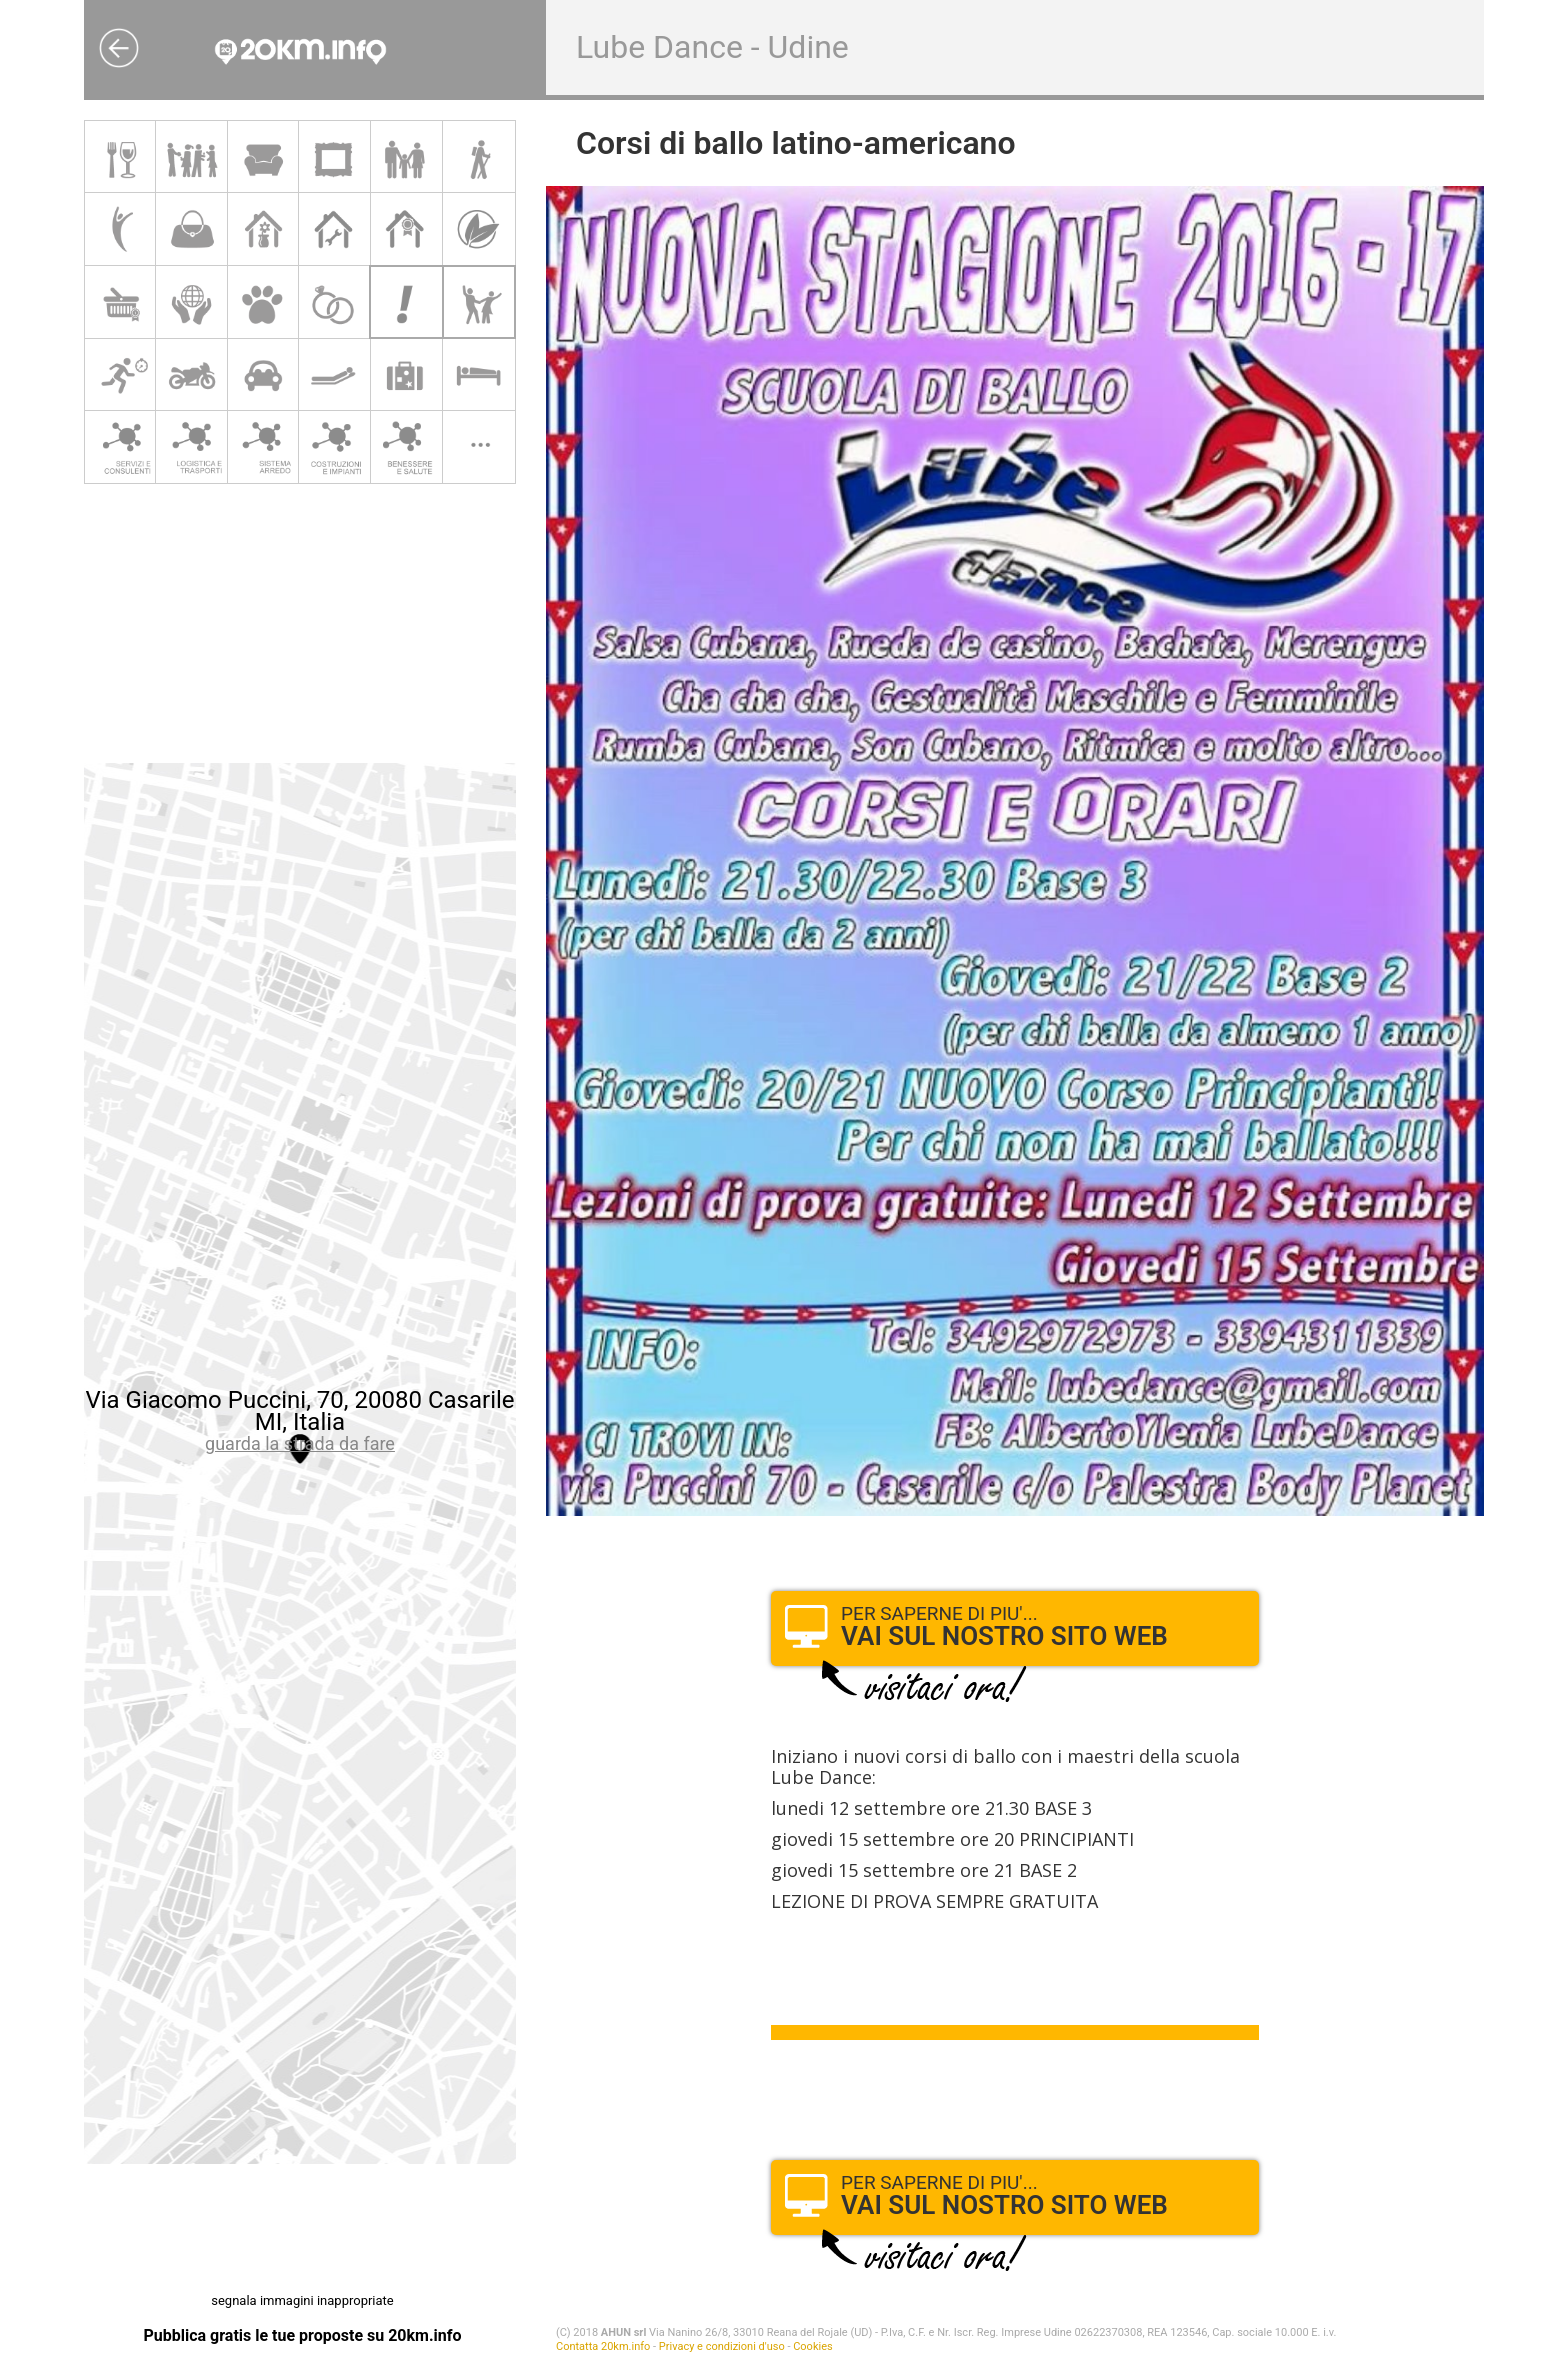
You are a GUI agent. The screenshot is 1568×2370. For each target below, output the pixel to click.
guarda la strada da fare (300, 1443)
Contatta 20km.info (603, 2346)
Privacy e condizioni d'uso (722, 2346)
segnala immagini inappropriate (302, 2300)
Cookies (812, 2346)
